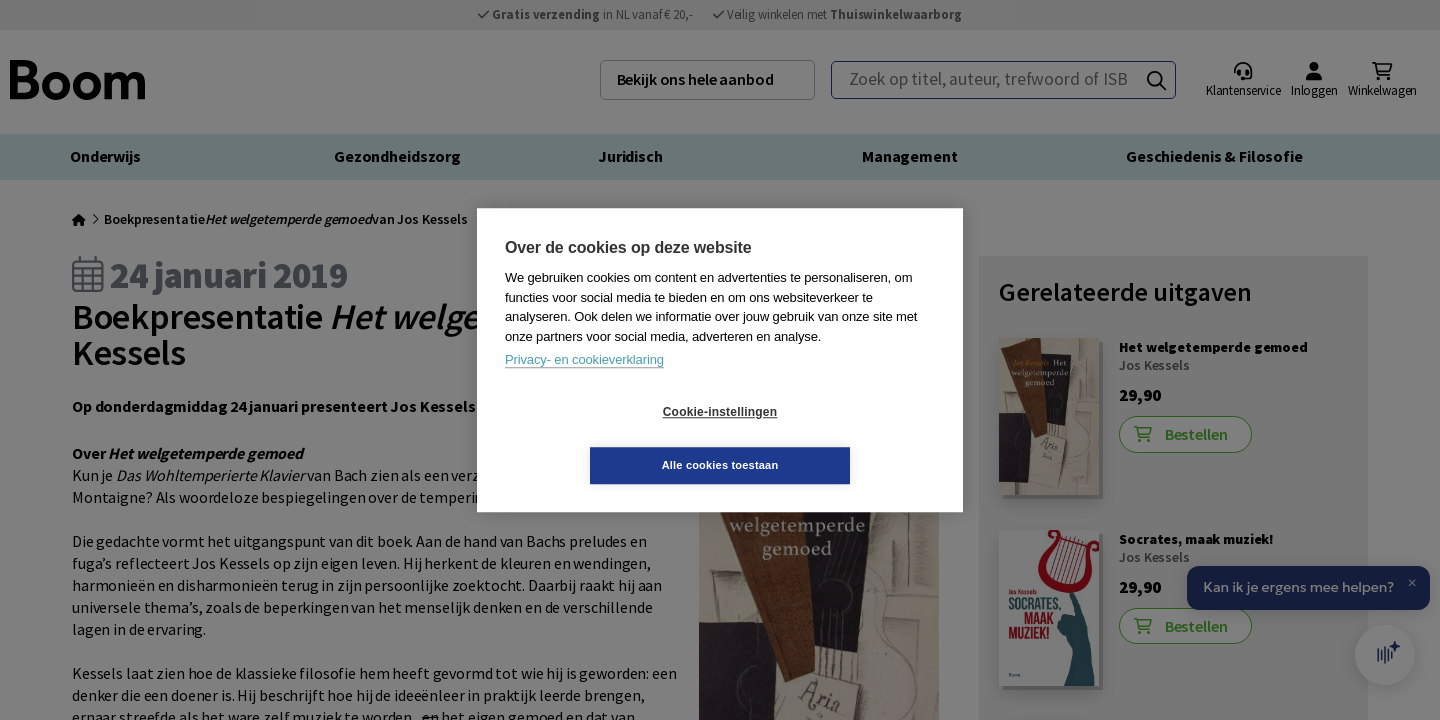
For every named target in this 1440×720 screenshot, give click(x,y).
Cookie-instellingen (601, 439)
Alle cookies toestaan (839, 438)
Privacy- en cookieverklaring (584, 386)
